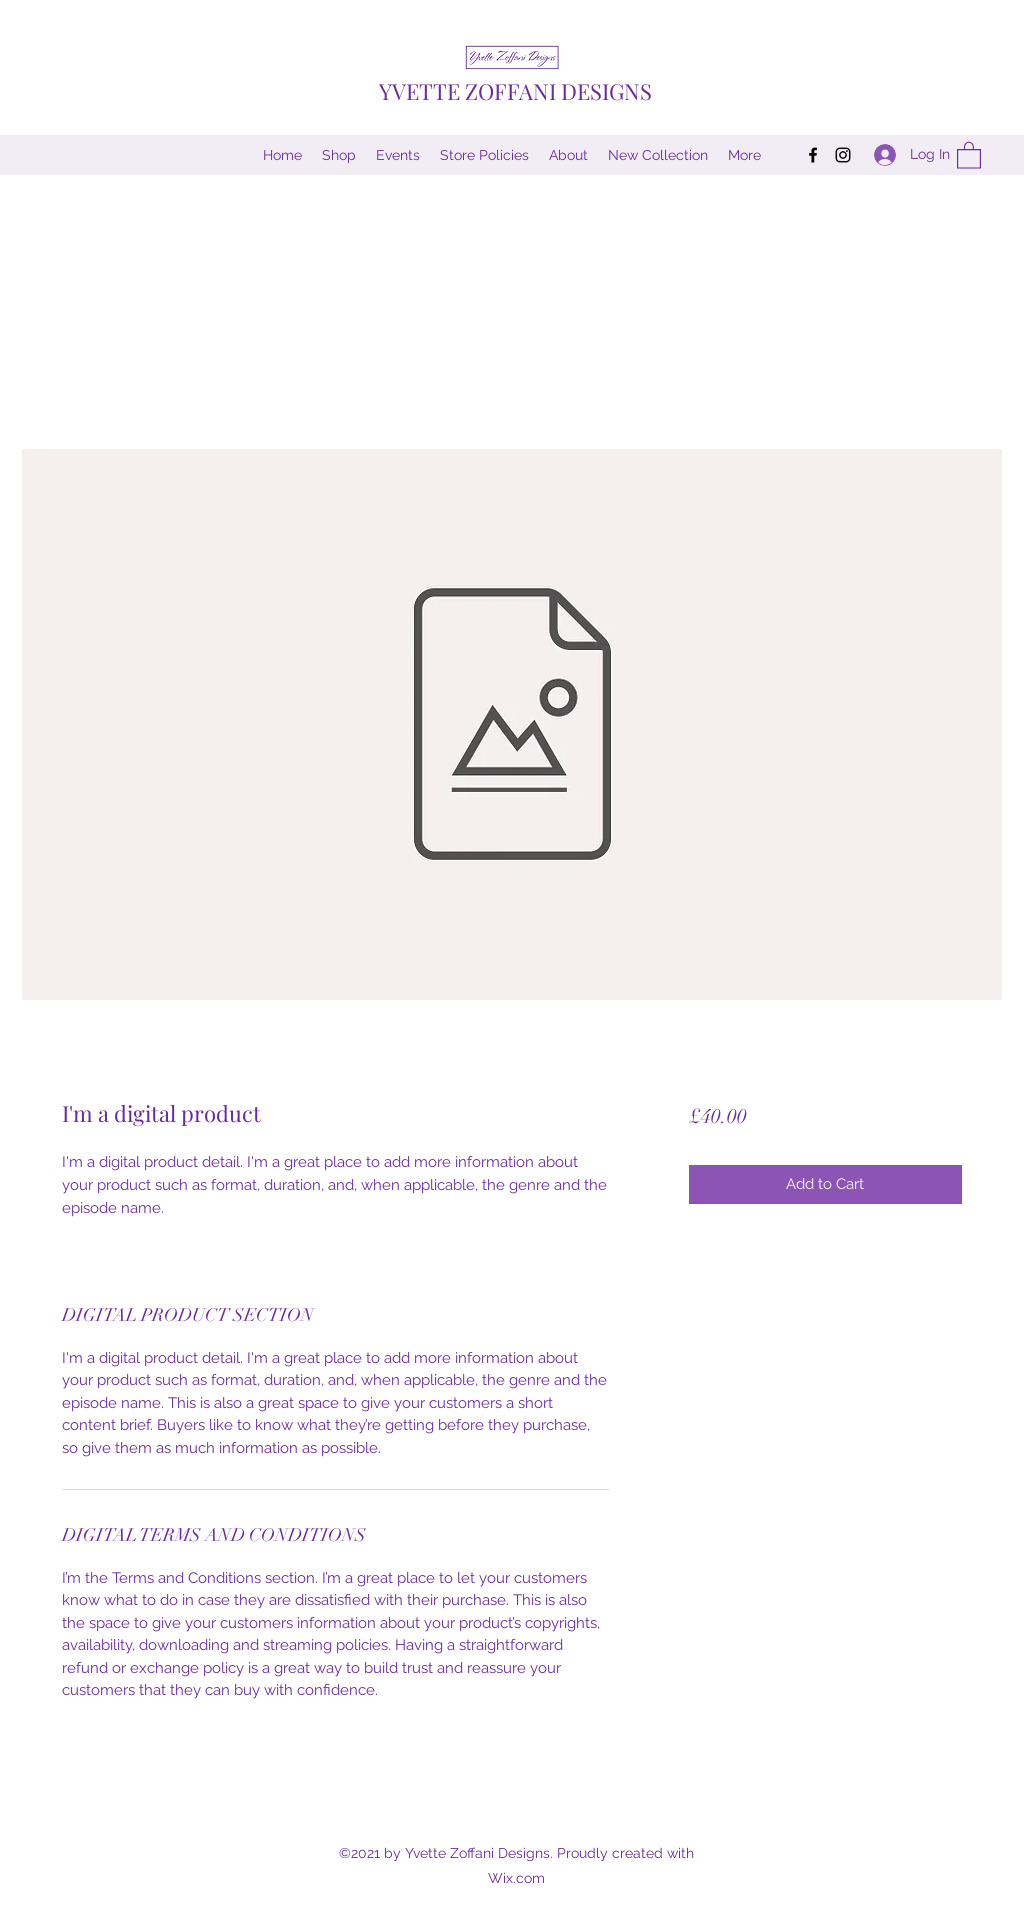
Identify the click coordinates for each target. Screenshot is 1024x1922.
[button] (969, 154)
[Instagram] (843, 155)
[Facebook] (813, 155)
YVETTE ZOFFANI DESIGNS (515, 91)
